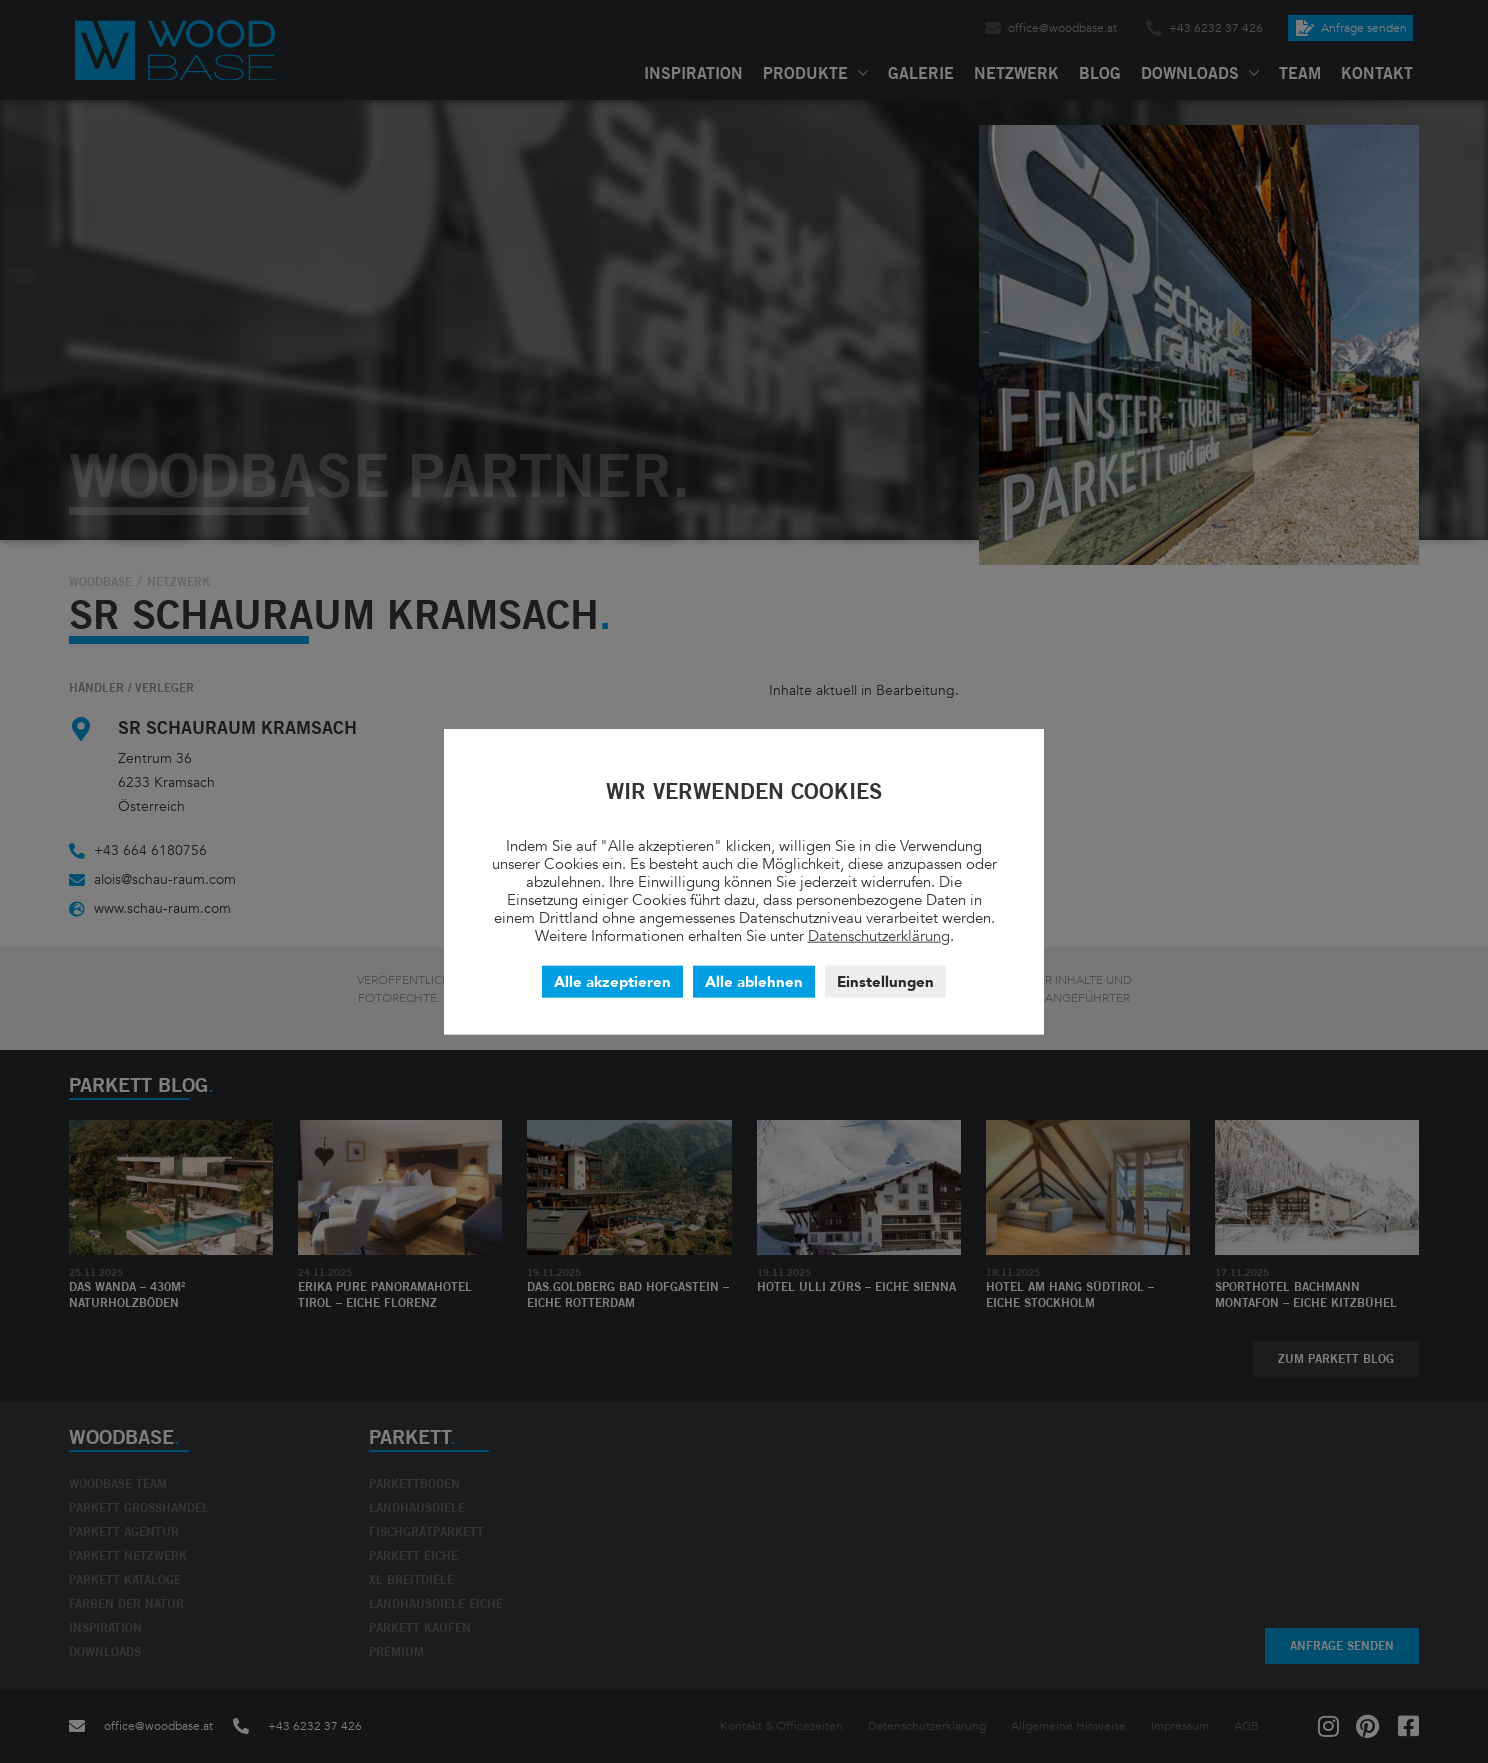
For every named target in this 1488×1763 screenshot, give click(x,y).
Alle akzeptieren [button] (612, 981)
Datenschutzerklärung (879, 935)
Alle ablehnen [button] (754, 981)
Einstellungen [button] (885, 981)
